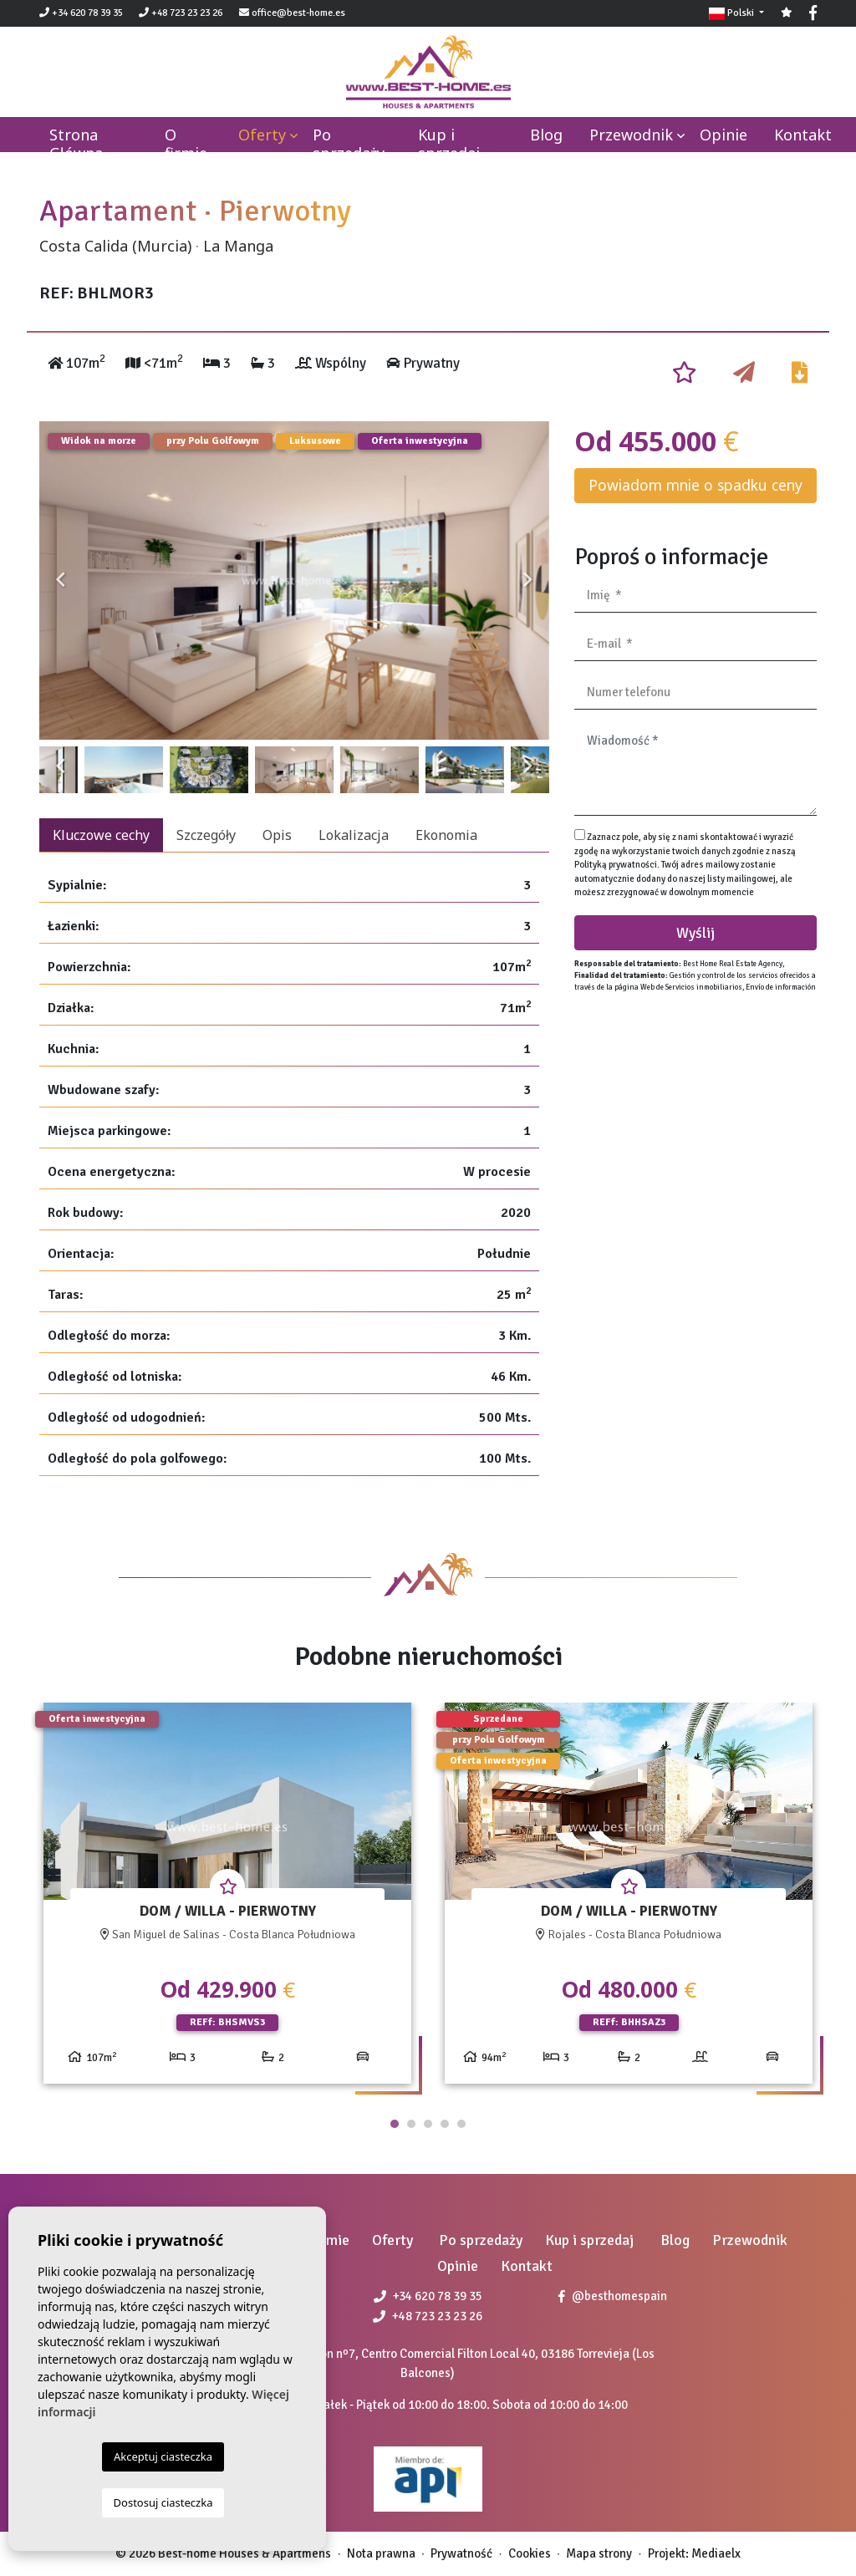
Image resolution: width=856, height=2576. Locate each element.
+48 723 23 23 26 (180, 13)
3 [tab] (428, 2124)
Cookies (529, 2553)
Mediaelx (716, 2553)
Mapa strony (599, 2553)
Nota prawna (381, 2553)
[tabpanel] (227, 1899)
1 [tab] (394, 2124)
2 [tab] (411, 2124)
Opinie (723, 135)
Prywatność (461, 2553)
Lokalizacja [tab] (353, 835)
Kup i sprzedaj (449, 144)
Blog (546, 135)
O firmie (186, 144)
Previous (60, 580)
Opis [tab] (277, 835)
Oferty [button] (262, 135)
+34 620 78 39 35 (81, 13)
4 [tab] (445, 2124)
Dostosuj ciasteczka (163, 2502)
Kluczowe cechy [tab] (101, 835)
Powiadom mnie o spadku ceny (695, 485)
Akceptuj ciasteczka (163, 2456)
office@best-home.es (298, 13)
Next (528, 580)
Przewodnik (631, 135)
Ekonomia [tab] (446, 835)
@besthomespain (612, 2296)
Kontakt (803, 135)
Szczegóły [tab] (206, 835)
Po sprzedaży (349, 144)
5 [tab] (461, 2124)
